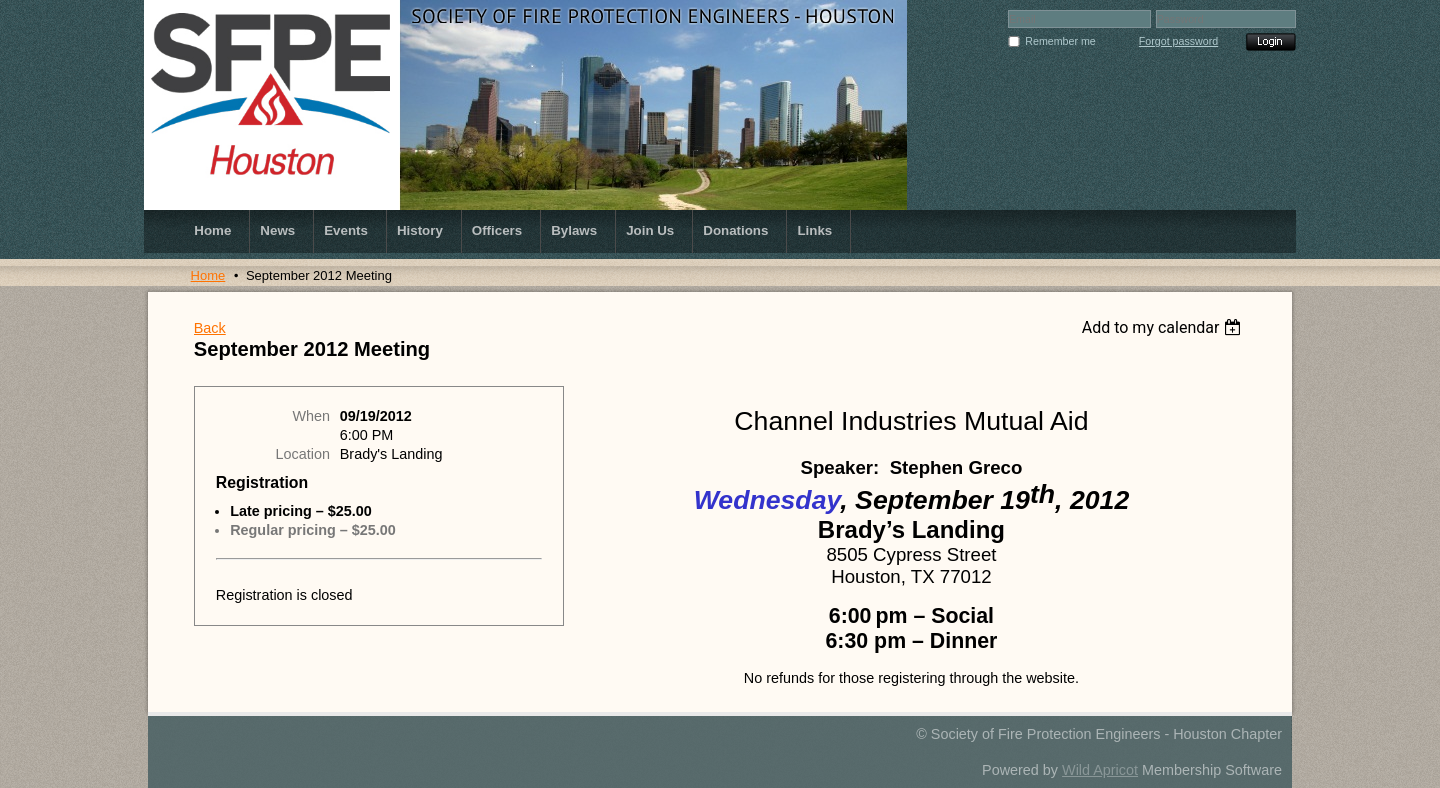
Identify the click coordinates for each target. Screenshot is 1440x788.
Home (208, 275)
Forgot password (1178, 41)
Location (303, 454)
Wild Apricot (1100, 770)
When (311, 416)
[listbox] (1164, 327)
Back (210, 328)
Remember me (1060, 41)
